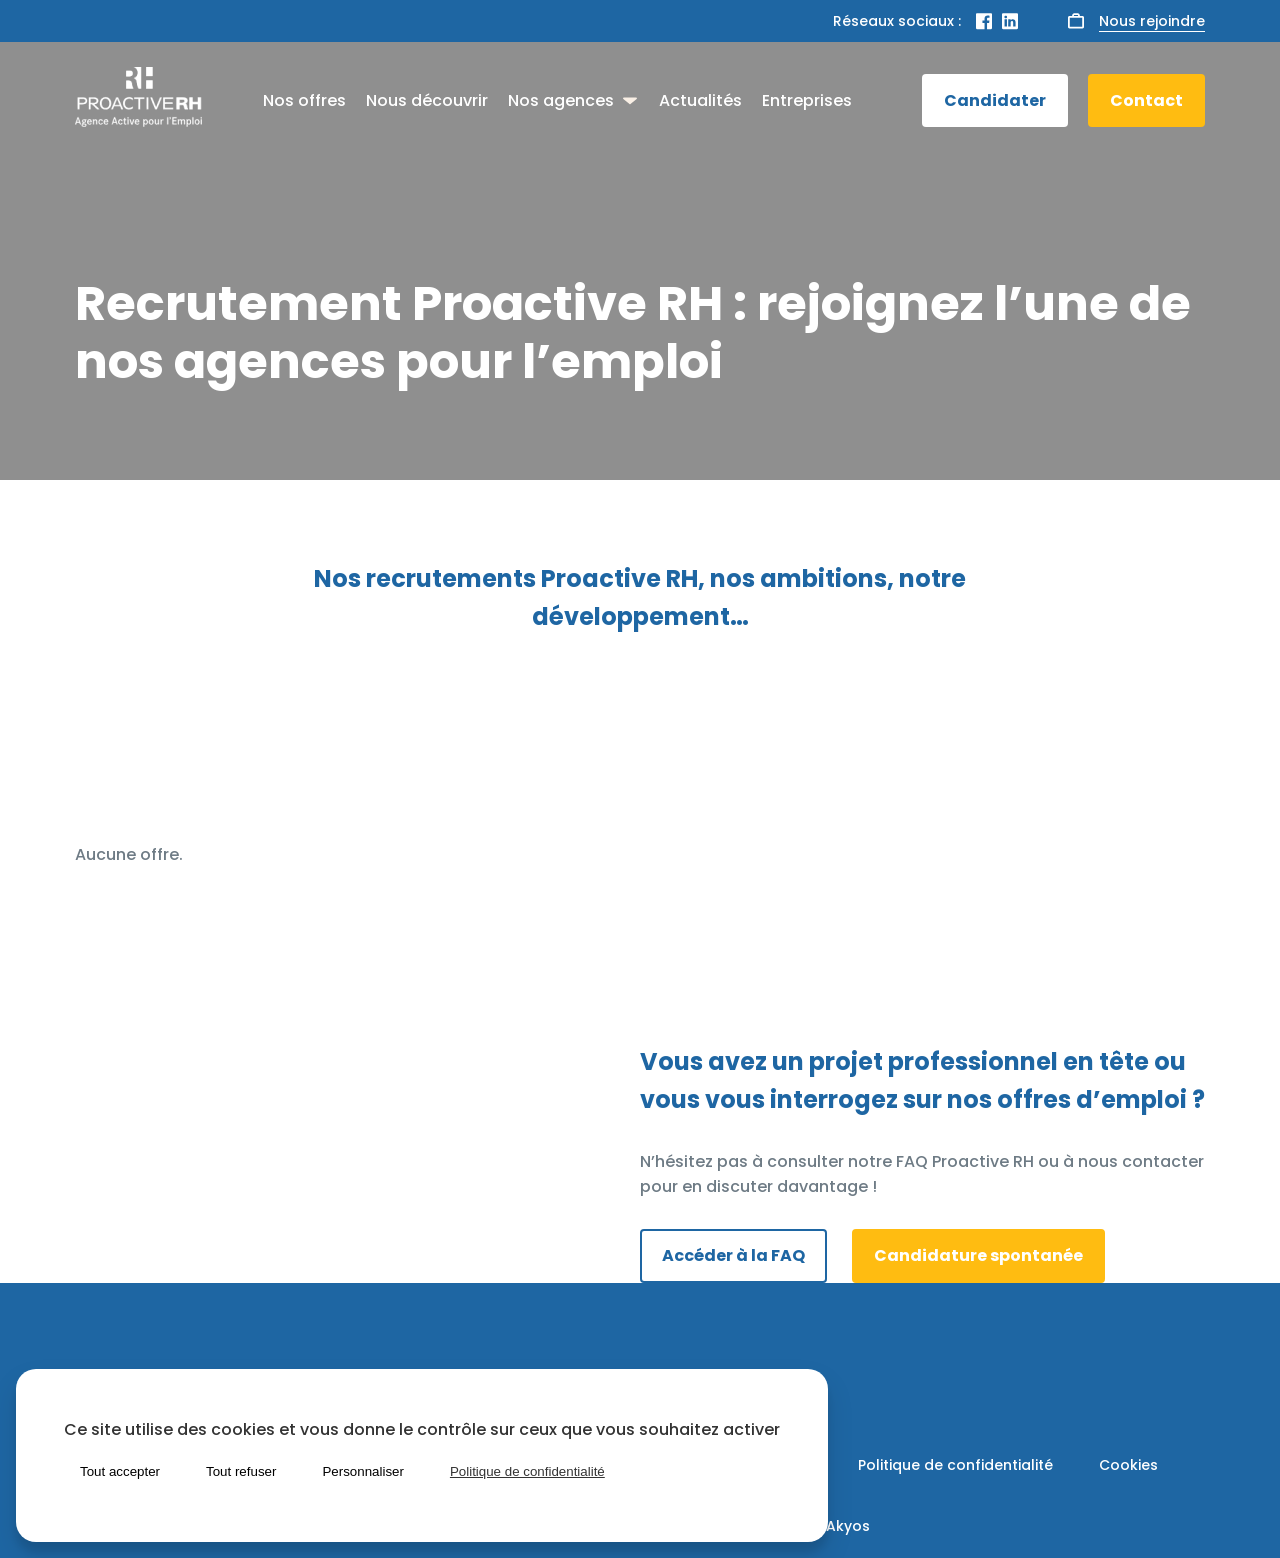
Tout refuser (241, 1471)
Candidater (995, 100)
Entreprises (807, 100)
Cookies (1128, 1465)
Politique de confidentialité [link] (527, 1471)
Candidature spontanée (978, 1255)
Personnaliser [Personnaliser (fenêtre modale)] (363, 1471)
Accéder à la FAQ (733, 1255)
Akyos (848, 1526)
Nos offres (304, 100)
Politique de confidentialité (955, 1465)
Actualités (700, 100)
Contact (1146, 100)
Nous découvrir (427, 100)
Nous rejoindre (1152, 21)
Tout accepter (120, 1471)
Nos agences (561, 100)
